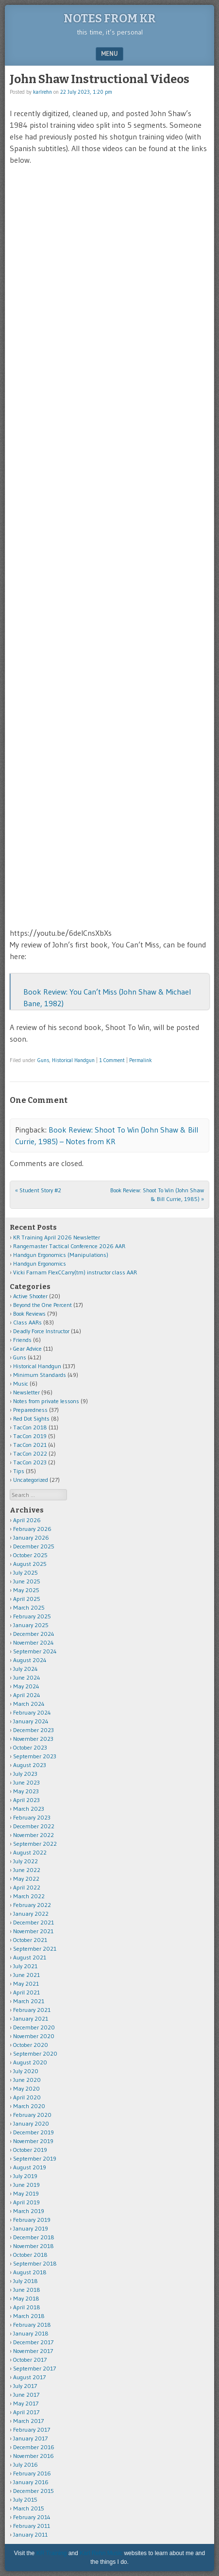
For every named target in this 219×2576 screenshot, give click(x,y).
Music (20, 1383)
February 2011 (31, 2525)
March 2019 (28, 2211)
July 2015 (25, 2499)
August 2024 (30, 1660)
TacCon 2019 (30, 1436)
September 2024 (35, 1651)
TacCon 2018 (30, 1427)
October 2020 (30, 2044)
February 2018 (32, 2324)
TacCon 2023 (30, 1462)
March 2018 (29, 2315)
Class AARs (27, 1322)
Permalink (140, 1060)
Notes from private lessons (46, 1401)
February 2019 (32, 2219)
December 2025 (33, 1546)
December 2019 (33, 2132)
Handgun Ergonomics (39, 1263)
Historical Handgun (73, 1060)
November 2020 (33, 2036)
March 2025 (29, 1607)
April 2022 (26, 1887)
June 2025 (26, 1581)
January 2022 (31, 1913)
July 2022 (25, 1861)
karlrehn (42, 91)
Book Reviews (29, 1313)
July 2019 (25, 2176)
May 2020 (26, 2088)
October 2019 (30, 2149)
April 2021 (26, 1992)
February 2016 (32, 2473)
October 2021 (30, 1939)
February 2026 (32, 1528)
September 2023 (34, 1756)
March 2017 (28, 2420)
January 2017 (30, 2438)
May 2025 (26, 1590)
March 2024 (29, 1703)
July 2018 (25, 2280)
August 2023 (29, 1765)
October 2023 (30, 1747)
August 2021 (29, 1957)
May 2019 (26, 2193)
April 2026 (27, 1520)
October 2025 (30, 1555)
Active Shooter (30, 1296)
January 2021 (30, 2018)
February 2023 (32, 1817)
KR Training (51, 2553)
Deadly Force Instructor (41, 1331)
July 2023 (25, 1773)
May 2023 (26, 1791)
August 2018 (30, 2272)
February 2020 (32, 2114)
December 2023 (33, 1730)
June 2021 (26, 1974)
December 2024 (33, 1633)
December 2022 (33, 1826)
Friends (22, 1339)
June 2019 (26, 2184)
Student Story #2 (38, 1190)
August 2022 (30, 1852)
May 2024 (26, 1686)
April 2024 (26, 1695)
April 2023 (26, 1799)
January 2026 (31, 1537)
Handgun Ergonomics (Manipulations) (60, 1254)
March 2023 (28, 1808)
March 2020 (29, 2106)
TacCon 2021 (30, 1444)
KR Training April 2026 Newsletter (56, 1237)
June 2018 (26, 2289)
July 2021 (25, 1966)
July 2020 (25, 2071)
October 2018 (30, 2254)
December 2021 (33, 1922)
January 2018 (31, 2333)
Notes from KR (110, 18)
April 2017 (26, 2412)
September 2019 (34, 2158)
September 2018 (35, 2263)
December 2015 (33, 2490)
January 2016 (31, 2482)
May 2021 (26, 1983)
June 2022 (26, 1869)
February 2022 (32, 1904)
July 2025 (25, 1572)
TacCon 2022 (30, 1453)
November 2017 (33, 2350)
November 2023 (33, 1738)
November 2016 (33, 2455)
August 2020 (30, 2062)
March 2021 (28, 2001)
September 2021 (34, 1948)
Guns (43, 1060)
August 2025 (30, 1563)
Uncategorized (30, 1479)
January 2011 (30, 2534)
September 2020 (35, 2053)
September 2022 (35, 1843)
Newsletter (26, 1392)
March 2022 (29, 1896)
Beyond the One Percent (42, 1304)
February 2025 (32, 1616)
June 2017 (26, 2394)
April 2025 (26, 1598)
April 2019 (26, 2202)
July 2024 (25, 1668)
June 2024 (26, 1677)
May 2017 (25, 2403)
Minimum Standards (39, 1374)
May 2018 (26, 2298)
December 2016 (33, 2447)
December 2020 (34, 2027)
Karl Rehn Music (101, 2553)
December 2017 (33, 2342)
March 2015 (28, 2508)
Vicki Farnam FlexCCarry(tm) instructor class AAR (75, 1272)
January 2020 (31, 2123)
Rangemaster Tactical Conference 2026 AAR (69, 1246)
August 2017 (29, 2377)
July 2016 (25, 2464)
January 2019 (30, 2228)
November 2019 (33, 2141)
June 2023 (26, 1782)
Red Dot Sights (31, 1418)
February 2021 (32, 2009)
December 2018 (33, 2237)
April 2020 (27, 2097)
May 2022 (26, 1878)
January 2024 (31, 1721)
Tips (18, 1471)
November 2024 (33, 1642)
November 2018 (33, 2246)
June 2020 (27, 2079)
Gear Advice (27, 1348)
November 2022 (33, 1834)
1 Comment (112, 1060)
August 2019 (29, 2167)
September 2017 (34, 2368)
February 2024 (32, 1712)
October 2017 (30, 2359)
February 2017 (31, 2429)
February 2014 (32, 2517)
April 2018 (26, 2307)
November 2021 (33, 1931)
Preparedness (30, 1409)
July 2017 (25, 2385)
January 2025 (31, 1625)
